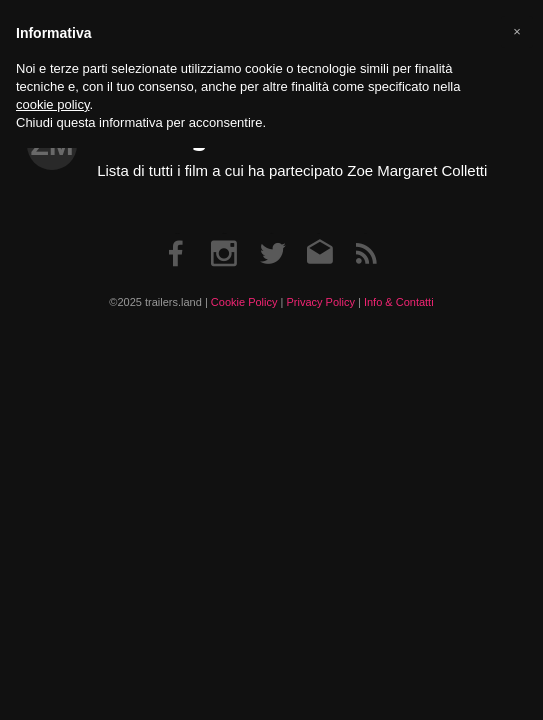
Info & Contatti (399, 302)
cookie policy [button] (52, 104)
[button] (517, 32)
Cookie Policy (244, 302)
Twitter (271, 233)
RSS (366, 233)
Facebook (177, 233)
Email (318, 233)
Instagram (224, 233)
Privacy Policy (320, 302)
